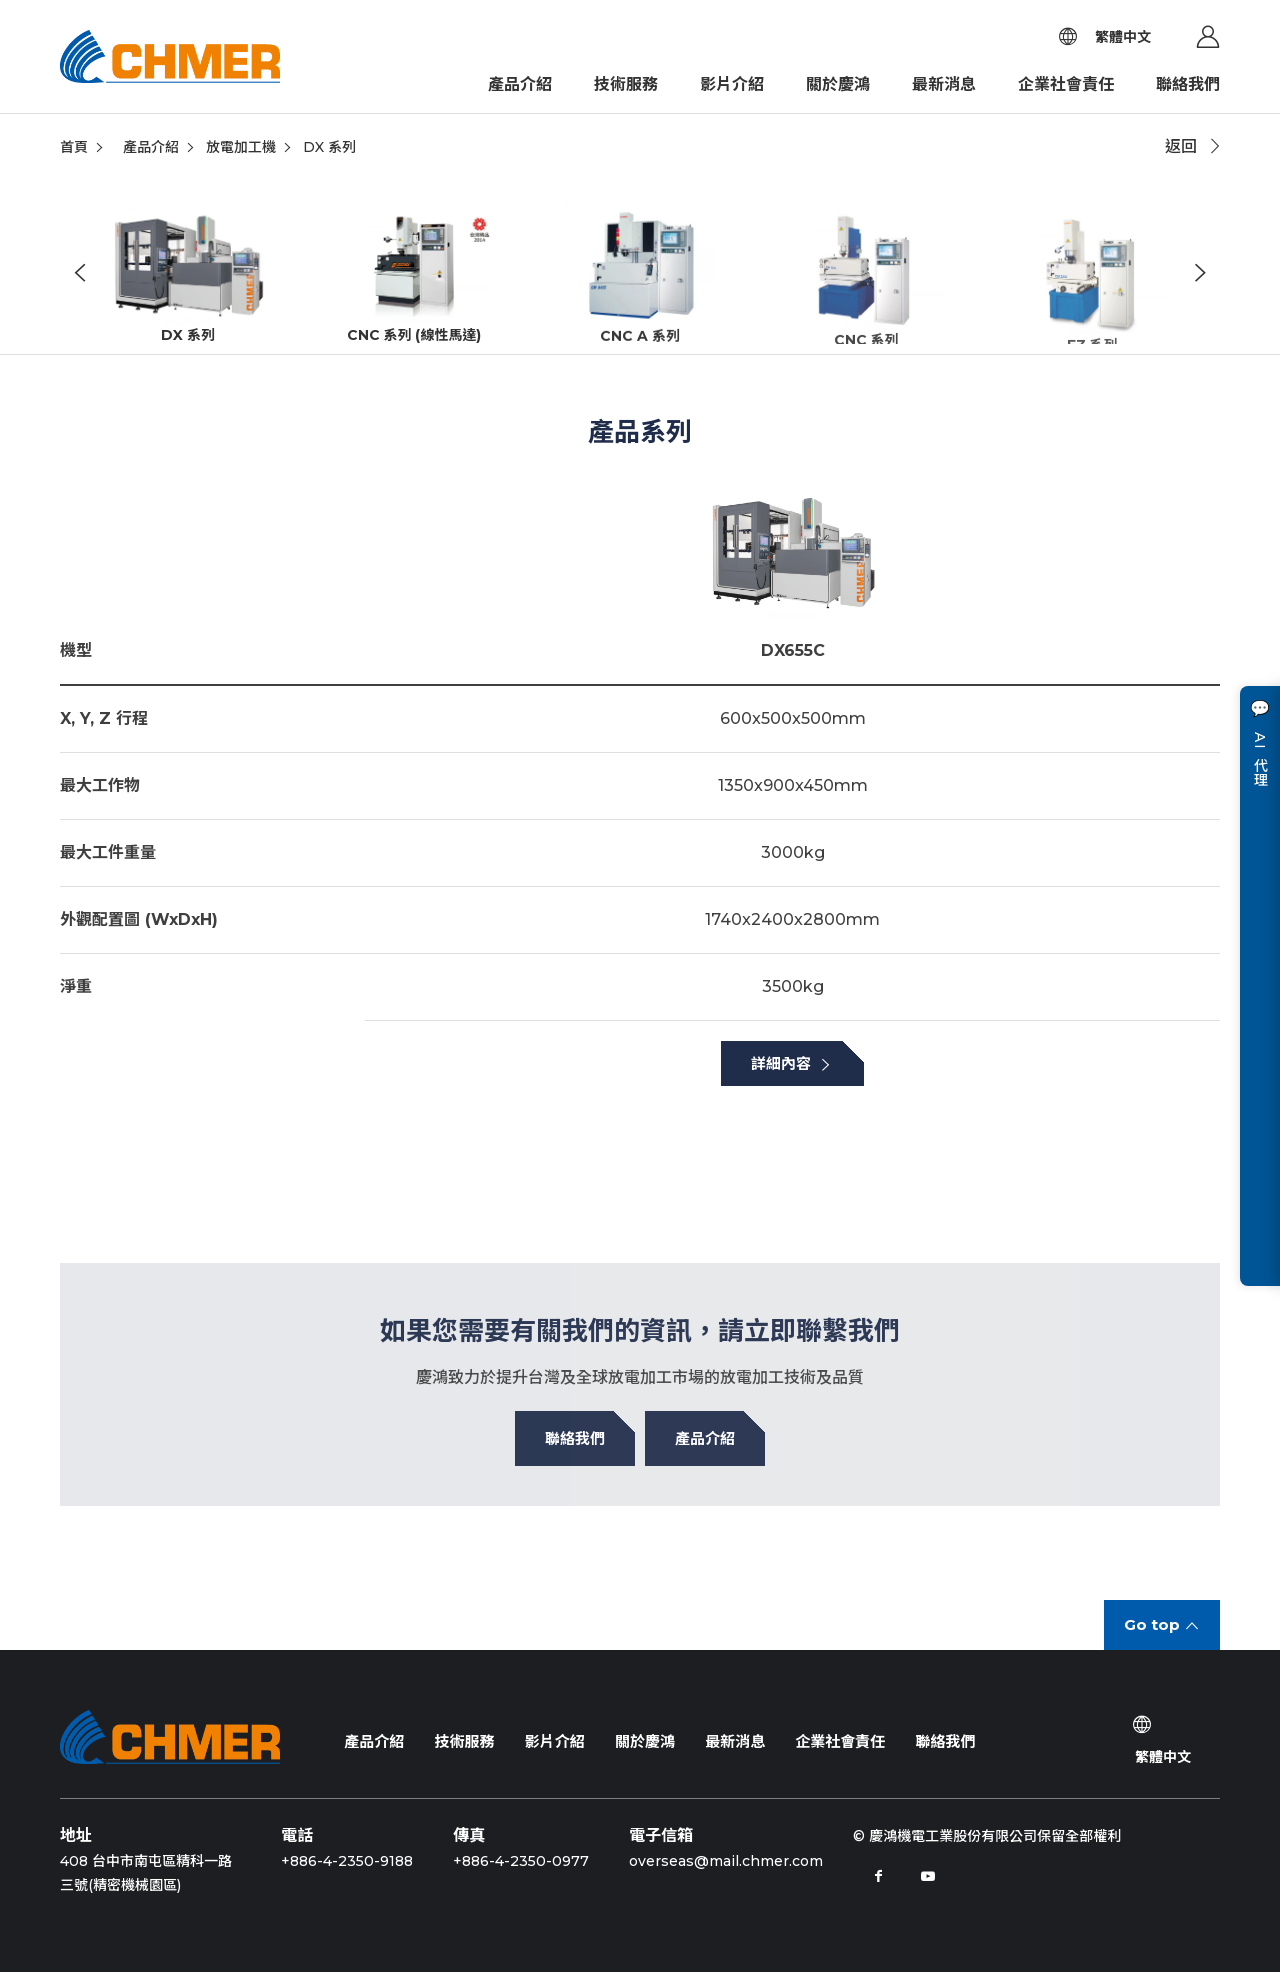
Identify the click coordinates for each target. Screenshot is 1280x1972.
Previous (80, 275)
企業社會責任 (1066, 84)
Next (1200, 275)
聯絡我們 (1188, 84)
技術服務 (626, 84)
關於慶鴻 (838, 84)
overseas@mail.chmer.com (726, 1861)
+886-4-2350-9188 (347, 1861)
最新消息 (944, 84)
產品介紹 (520, 84)
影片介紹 (732, 84)
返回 (1181, 146)
